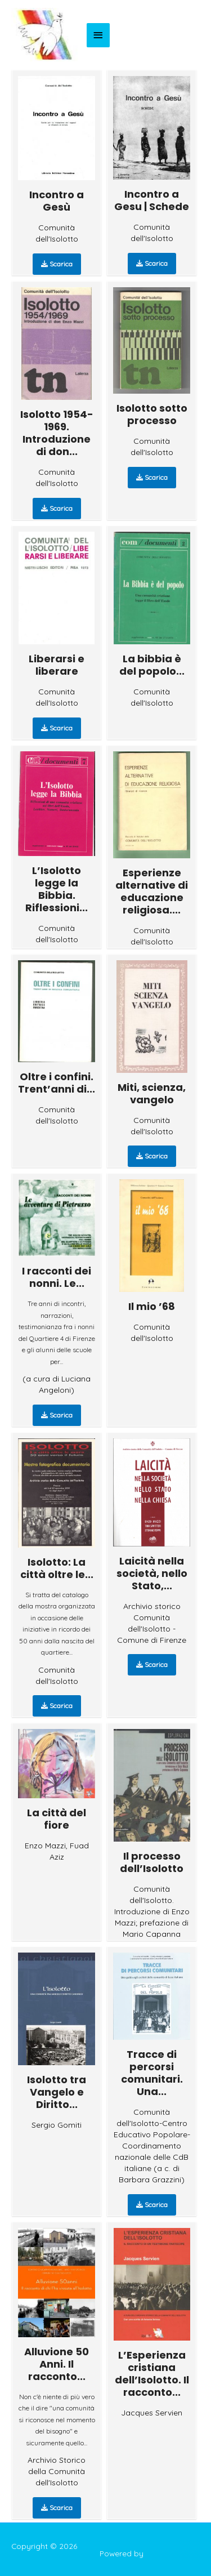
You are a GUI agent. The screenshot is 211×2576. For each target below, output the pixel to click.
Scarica (57, 264)
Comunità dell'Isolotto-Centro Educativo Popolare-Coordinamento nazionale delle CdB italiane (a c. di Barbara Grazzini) (152, 2146)
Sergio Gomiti (57, 2125)
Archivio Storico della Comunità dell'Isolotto (57, 2471)
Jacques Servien (151, 2413)
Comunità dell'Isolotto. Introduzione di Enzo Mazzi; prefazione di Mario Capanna (152, 1911)
